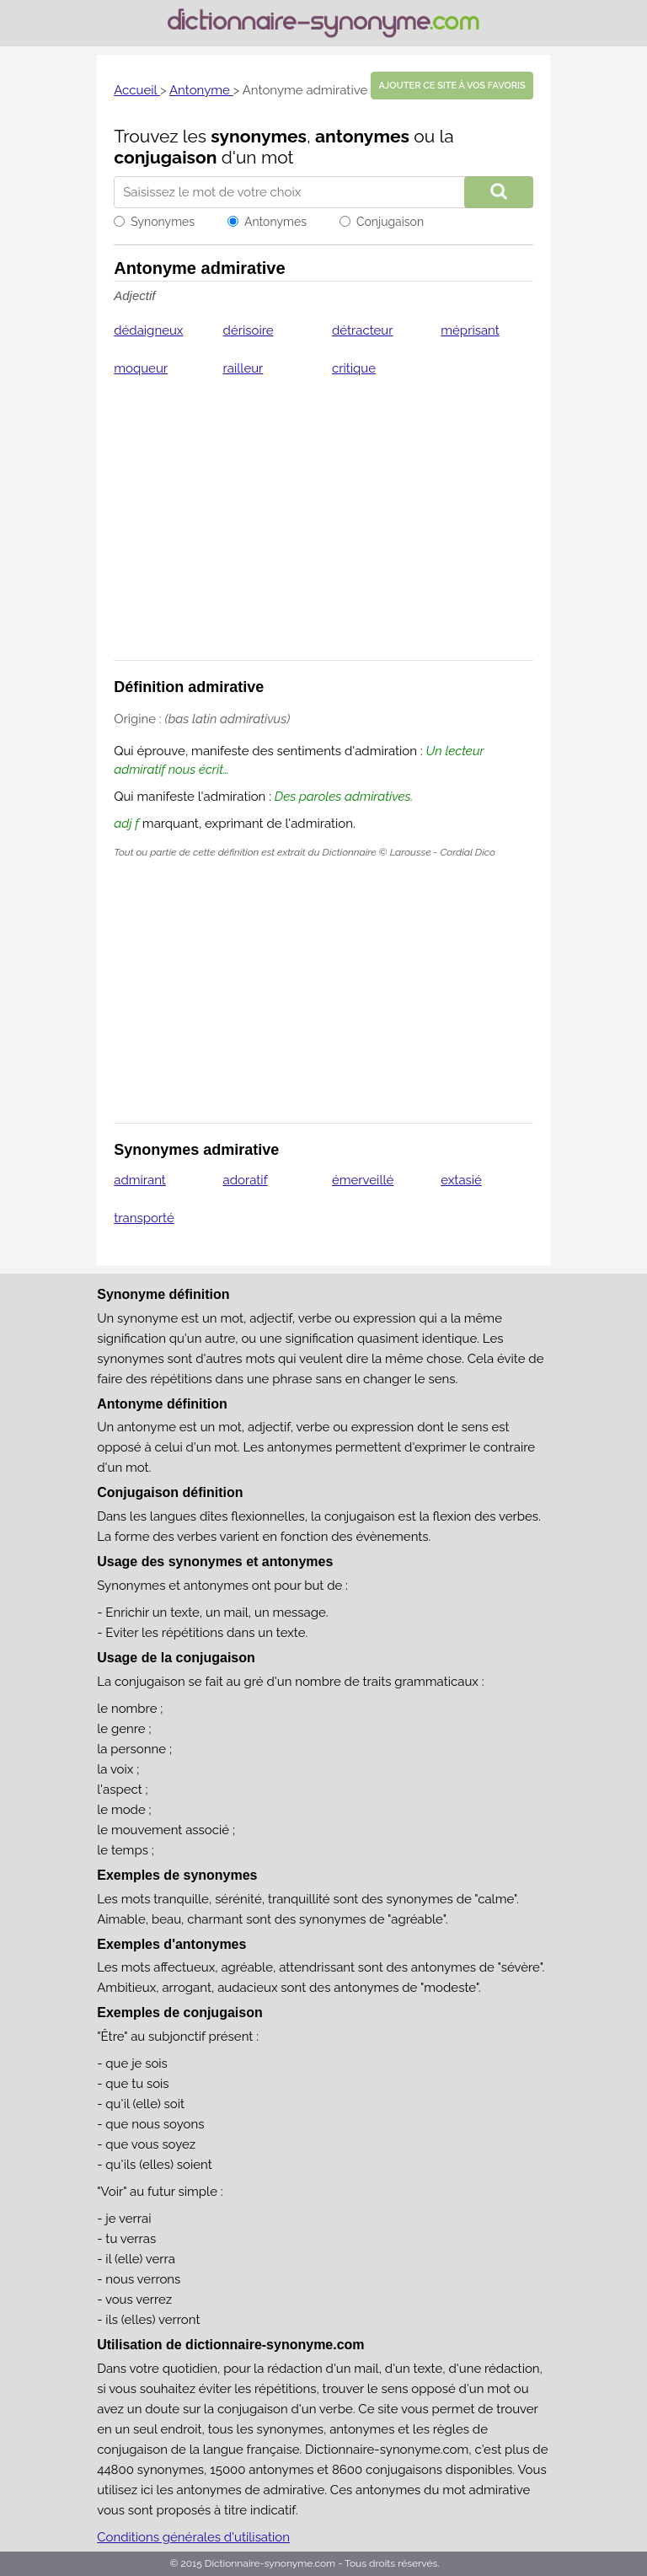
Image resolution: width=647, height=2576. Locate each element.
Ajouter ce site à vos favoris (451, 85)
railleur (243, 368)
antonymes (362, 136)
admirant (140, 1180)
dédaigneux (148, 330)
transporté (144, 1218)
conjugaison (165, 157)
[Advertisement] (323, 529)
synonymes (259, 136)
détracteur (362, 330)
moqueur (141, 368)
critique (354, 368)
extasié (461, 1180)
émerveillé (362, 1180)
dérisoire (248, 330)
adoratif (245, 1180)
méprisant (470, 330)
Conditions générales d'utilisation (193, 2537)
